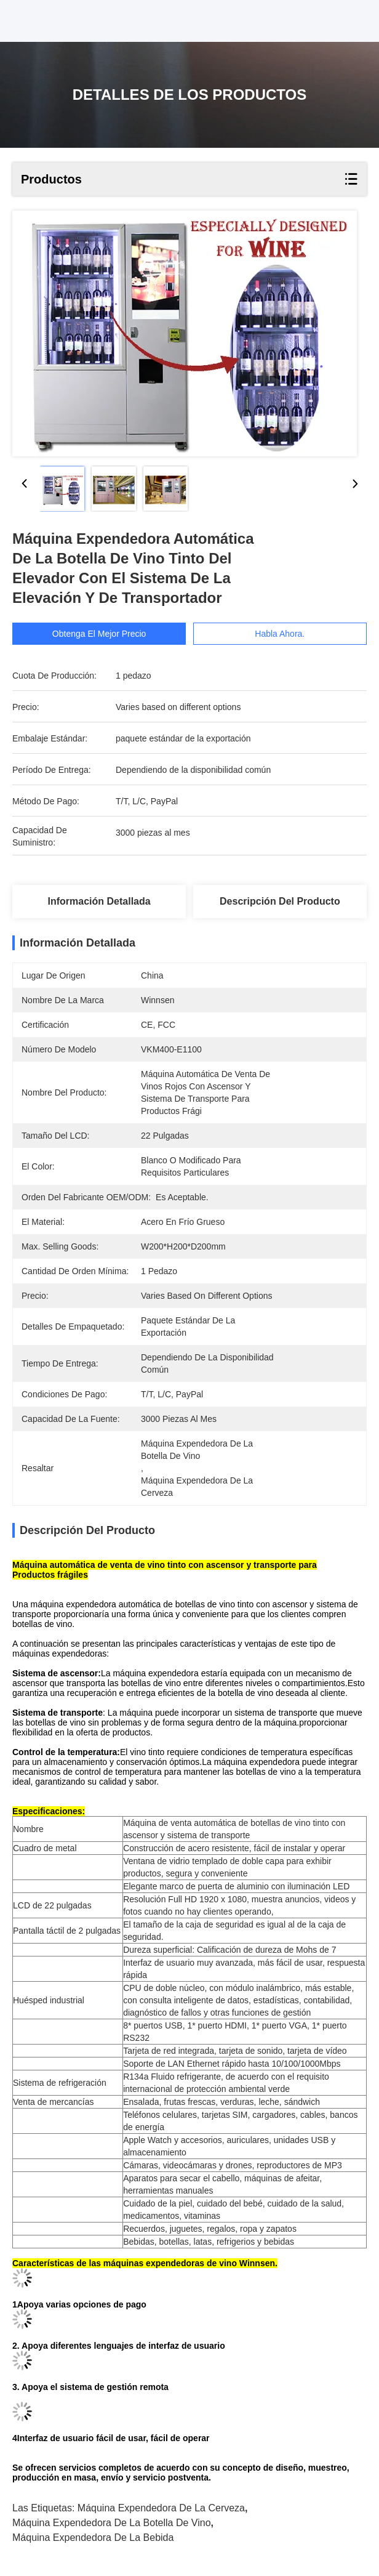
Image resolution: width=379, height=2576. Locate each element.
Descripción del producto (280, 901)
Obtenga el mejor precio (99, 634)
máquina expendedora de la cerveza (161, 2508)
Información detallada (99, 901)
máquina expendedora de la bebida (93, 2537)
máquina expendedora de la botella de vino (111, 2522)
